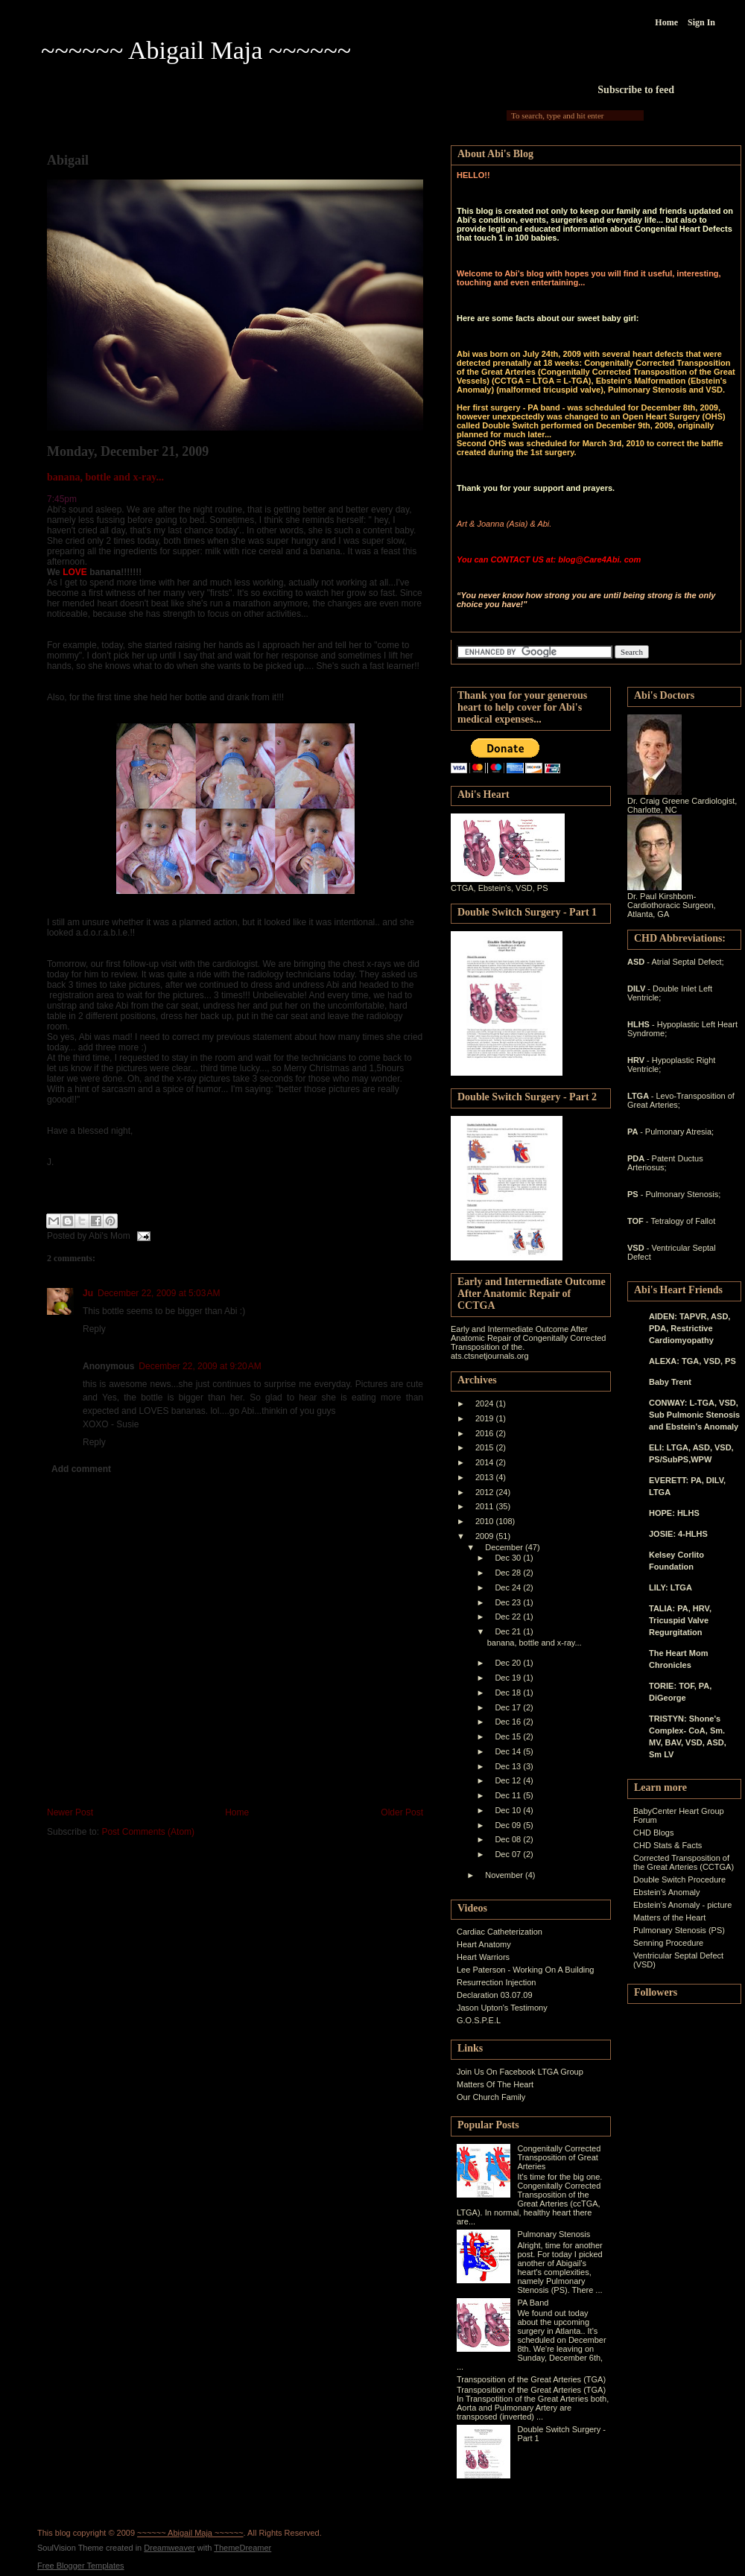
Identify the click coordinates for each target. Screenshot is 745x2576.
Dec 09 (509, 1825)
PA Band (532, 2302)
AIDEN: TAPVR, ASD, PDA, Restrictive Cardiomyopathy (689, 1328)
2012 (485, 1492)
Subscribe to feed (635, 89)
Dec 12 (509, 1780)
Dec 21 (509, 1631)
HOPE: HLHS (674, 1513)
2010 (485, 1521)
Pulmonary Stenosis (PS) (679, 1930)
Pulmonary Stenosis (553, 2234)
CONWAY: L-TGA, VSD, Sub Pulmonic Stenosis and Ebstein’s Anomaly (694, 1414)
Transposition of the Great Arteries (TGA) (531, 2379)
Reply (94, 1329)
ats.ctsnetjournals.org (490, 1355)
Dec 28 (509, 1572)
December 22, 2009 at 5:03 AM (159, 1293)
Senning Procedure (668, 1942)
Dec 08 (509, 1839)
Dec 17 (509, 1707)
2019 (485, 1418)
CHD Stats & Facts (667, 1845)
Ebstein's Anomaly (666, 1892)
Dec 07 (509, 1854)
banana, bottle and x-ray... (105, 477)
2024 (485, 1403)
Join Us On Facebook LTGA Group (520, 2071)
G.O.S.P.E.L (479, 2020)
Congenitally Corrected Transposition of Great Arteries (558, 2157)
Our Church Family (491, 2097)
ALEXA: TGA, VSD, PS (692, 1361)
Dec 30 (509, 1557)
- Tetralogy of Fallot (680, 1220)
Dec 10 (509, 1810)
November (505, 1875)
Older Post (402, 1812)
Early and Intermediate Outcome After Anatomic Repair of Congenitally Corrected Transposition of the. (528, 1338)
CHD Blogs (653, 1832)
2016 (485, 1433)
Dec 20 (509, 1662)
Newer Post (70, 1812)
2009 (485, 1536)
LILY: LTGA (670, 1587)
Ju (88, 1293)
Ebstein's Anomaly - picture (682, 1904)
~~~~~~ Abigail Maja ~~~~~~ (196, 50)
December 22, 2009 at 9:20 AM (200, 1366)
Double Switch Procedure (679, 1879)
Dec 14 (509, 1751)
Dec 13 (509, 1766)
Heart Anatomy (484, 1944)
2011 (485, 1506)
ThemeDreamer (242, 2547)
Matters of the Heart (669, 1917)
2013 (485, 1477)
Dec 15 (509, 1736)
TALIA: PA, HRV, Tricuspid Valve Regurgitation (680, 1620)
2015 (485, 1447)
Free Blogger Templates (80, 2565)
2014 (485, 1462)
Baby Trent (670, 1381)
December (505, 1547)
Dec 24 (509, 1587)
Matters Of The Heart (495, 2084)
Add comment (81, 1469)
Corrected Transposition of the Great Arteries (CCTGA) (683, 1862)
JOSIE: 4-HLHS (678, 1533)
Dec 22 (509, 1616)
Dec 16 (509, 1721)
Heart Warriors (483, 1956)
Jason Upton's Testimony (502, 2007)
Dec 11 (509, 1795)
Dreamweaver (169, 2547)
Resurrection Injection (496, 1982)
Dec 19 (509, 1677)
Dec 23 (509, 1602)
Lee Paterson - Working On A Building (525, 1969)
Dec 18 (509, 1692)
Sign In (701, 22)
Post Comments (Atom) (147, 1832)
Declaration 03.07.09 (495, 1994)
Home (666, 22)
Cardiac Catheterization (499, 1931)
